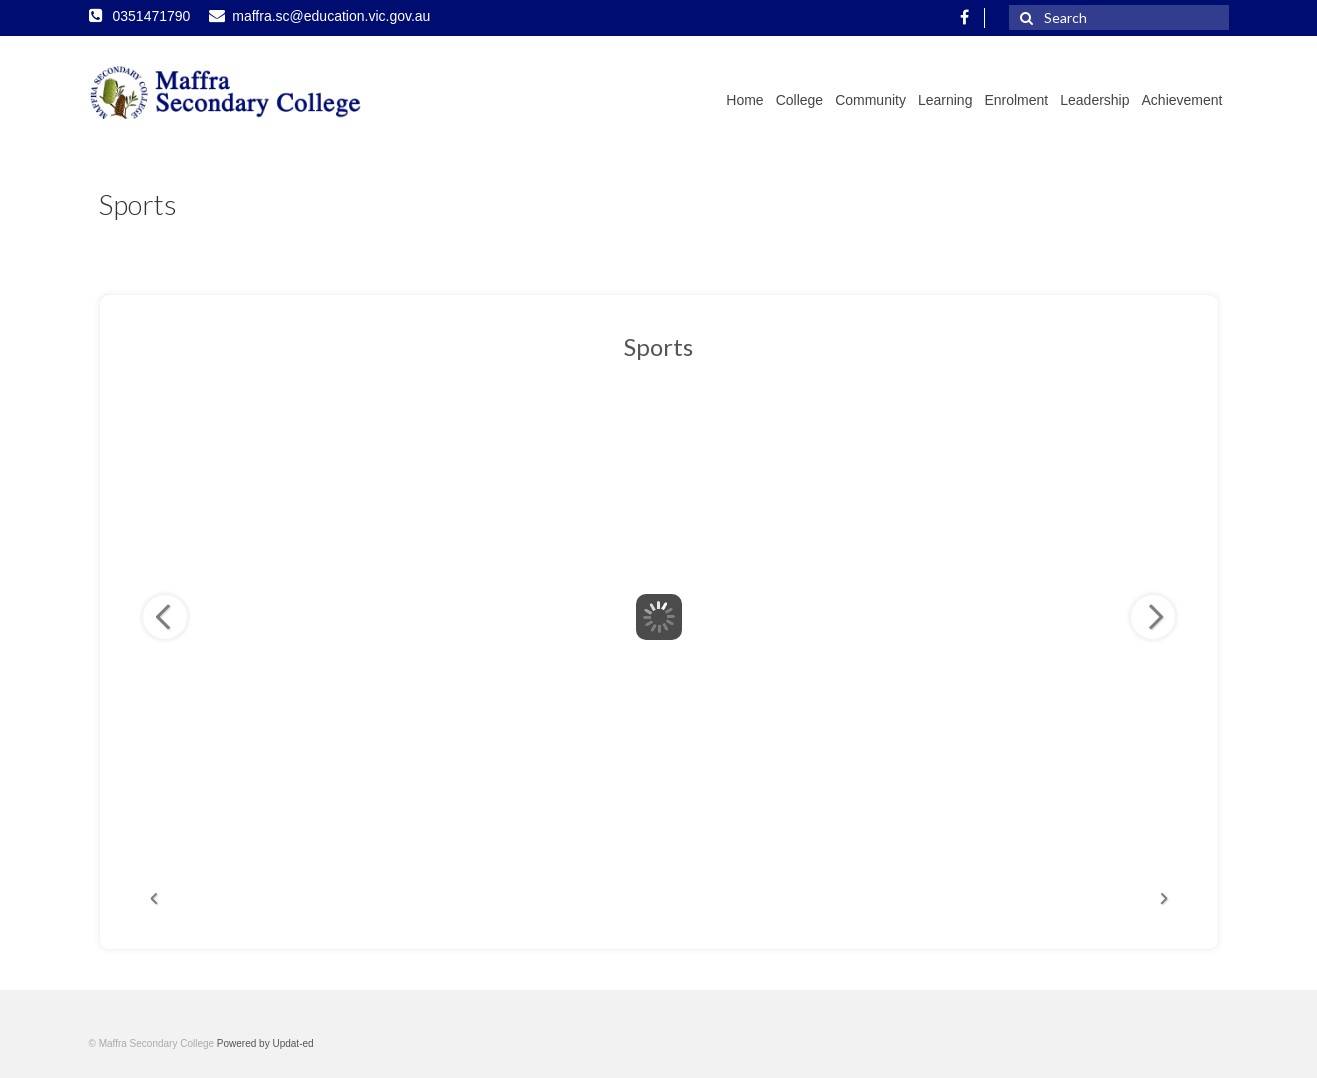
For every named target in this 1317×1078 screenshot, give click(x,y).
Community (870, 100)
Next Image (1153, 617)
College (799, 100)
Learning (945, 100)
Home (744, 100)
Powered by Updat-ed (265, 1043)
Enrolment (1016, 100)
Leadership (1094, 100)
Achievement (1182, 100)
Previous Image (165, 617)
